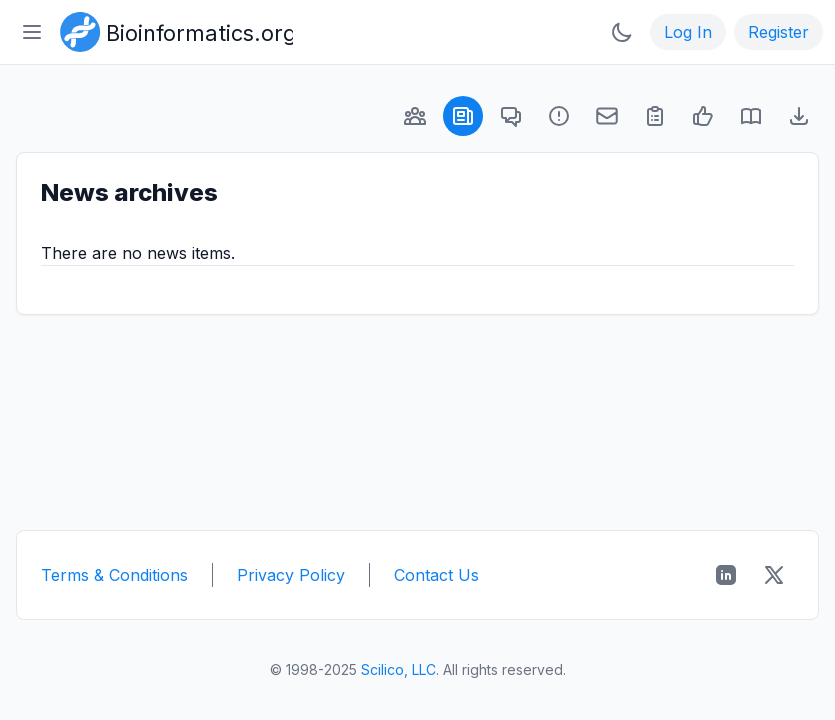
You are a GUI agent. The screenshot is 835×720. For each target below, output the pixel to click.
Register (778, 32)
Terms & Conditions (114, 575)
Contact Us (436, 575)
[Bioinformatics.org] (172, 30)
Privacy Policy (291, 575)
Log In (688, 32)
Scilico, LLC (398, 669)
